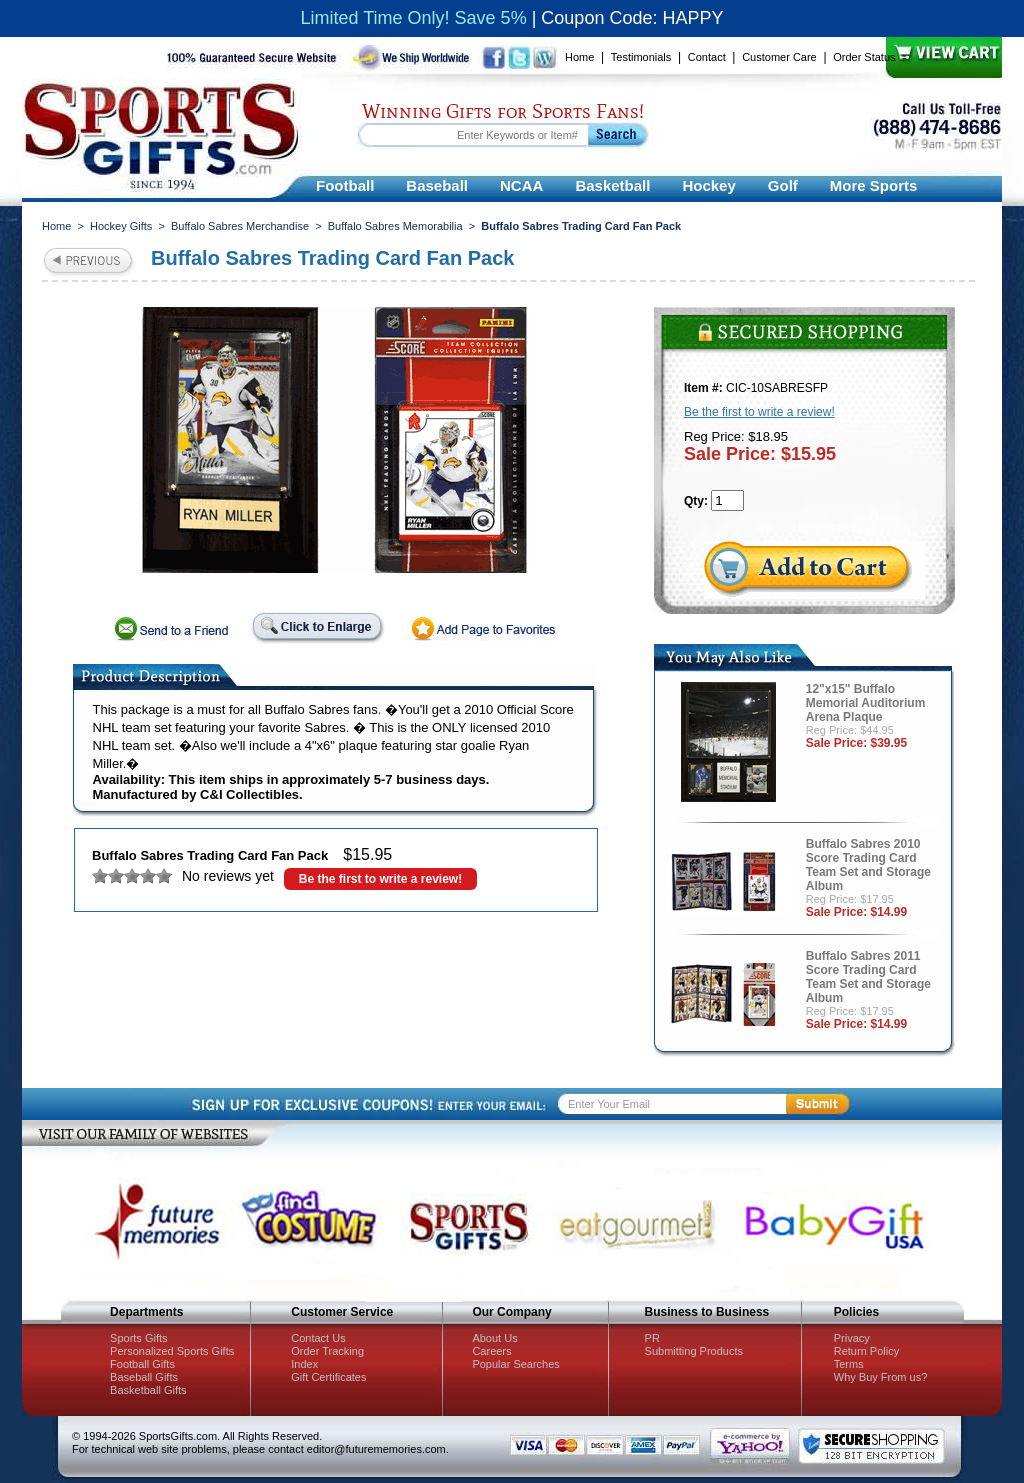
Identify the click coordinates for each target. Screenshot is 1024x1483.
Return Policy (866, 1351)
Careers (491, 1351)
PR (652, 1338)
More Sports (874, 185)
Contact (707, 57)
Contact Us (318, 1338)
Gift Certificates (328, 1377)
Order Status (864, 57)
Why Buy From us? (881, 1377)
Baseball (437, 185)
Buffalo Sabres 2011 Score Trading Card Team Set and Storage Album (868, 977)
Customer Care (779, 57)
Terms (849, 1364)
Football (345, 185)
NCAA (521, 185)
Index (304, 1364)
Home (579, 57)
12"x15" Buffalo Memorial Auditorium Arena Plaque (866, 703)
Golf (783, 185)
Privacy (852, 1338)
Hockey (708, 185)
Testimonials (641, 57)
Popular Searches (515, 1364)
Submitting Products (694, 1351)
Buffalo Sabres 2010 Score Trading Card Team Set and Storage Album (868, 865)
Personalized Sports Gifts (172, 1351)
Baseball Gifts (144, 1377)
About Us (494, 1338)
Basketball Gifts (148, 1390)
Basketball (612, 185)
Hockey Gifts (121, 226)
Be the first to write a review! (380, 879)
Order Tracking (327, 1351)
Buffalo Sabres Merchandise (240, 226)
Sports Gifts (138, 1338)
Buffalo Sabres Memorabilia (395, 226)
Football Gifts (142, 1364)
